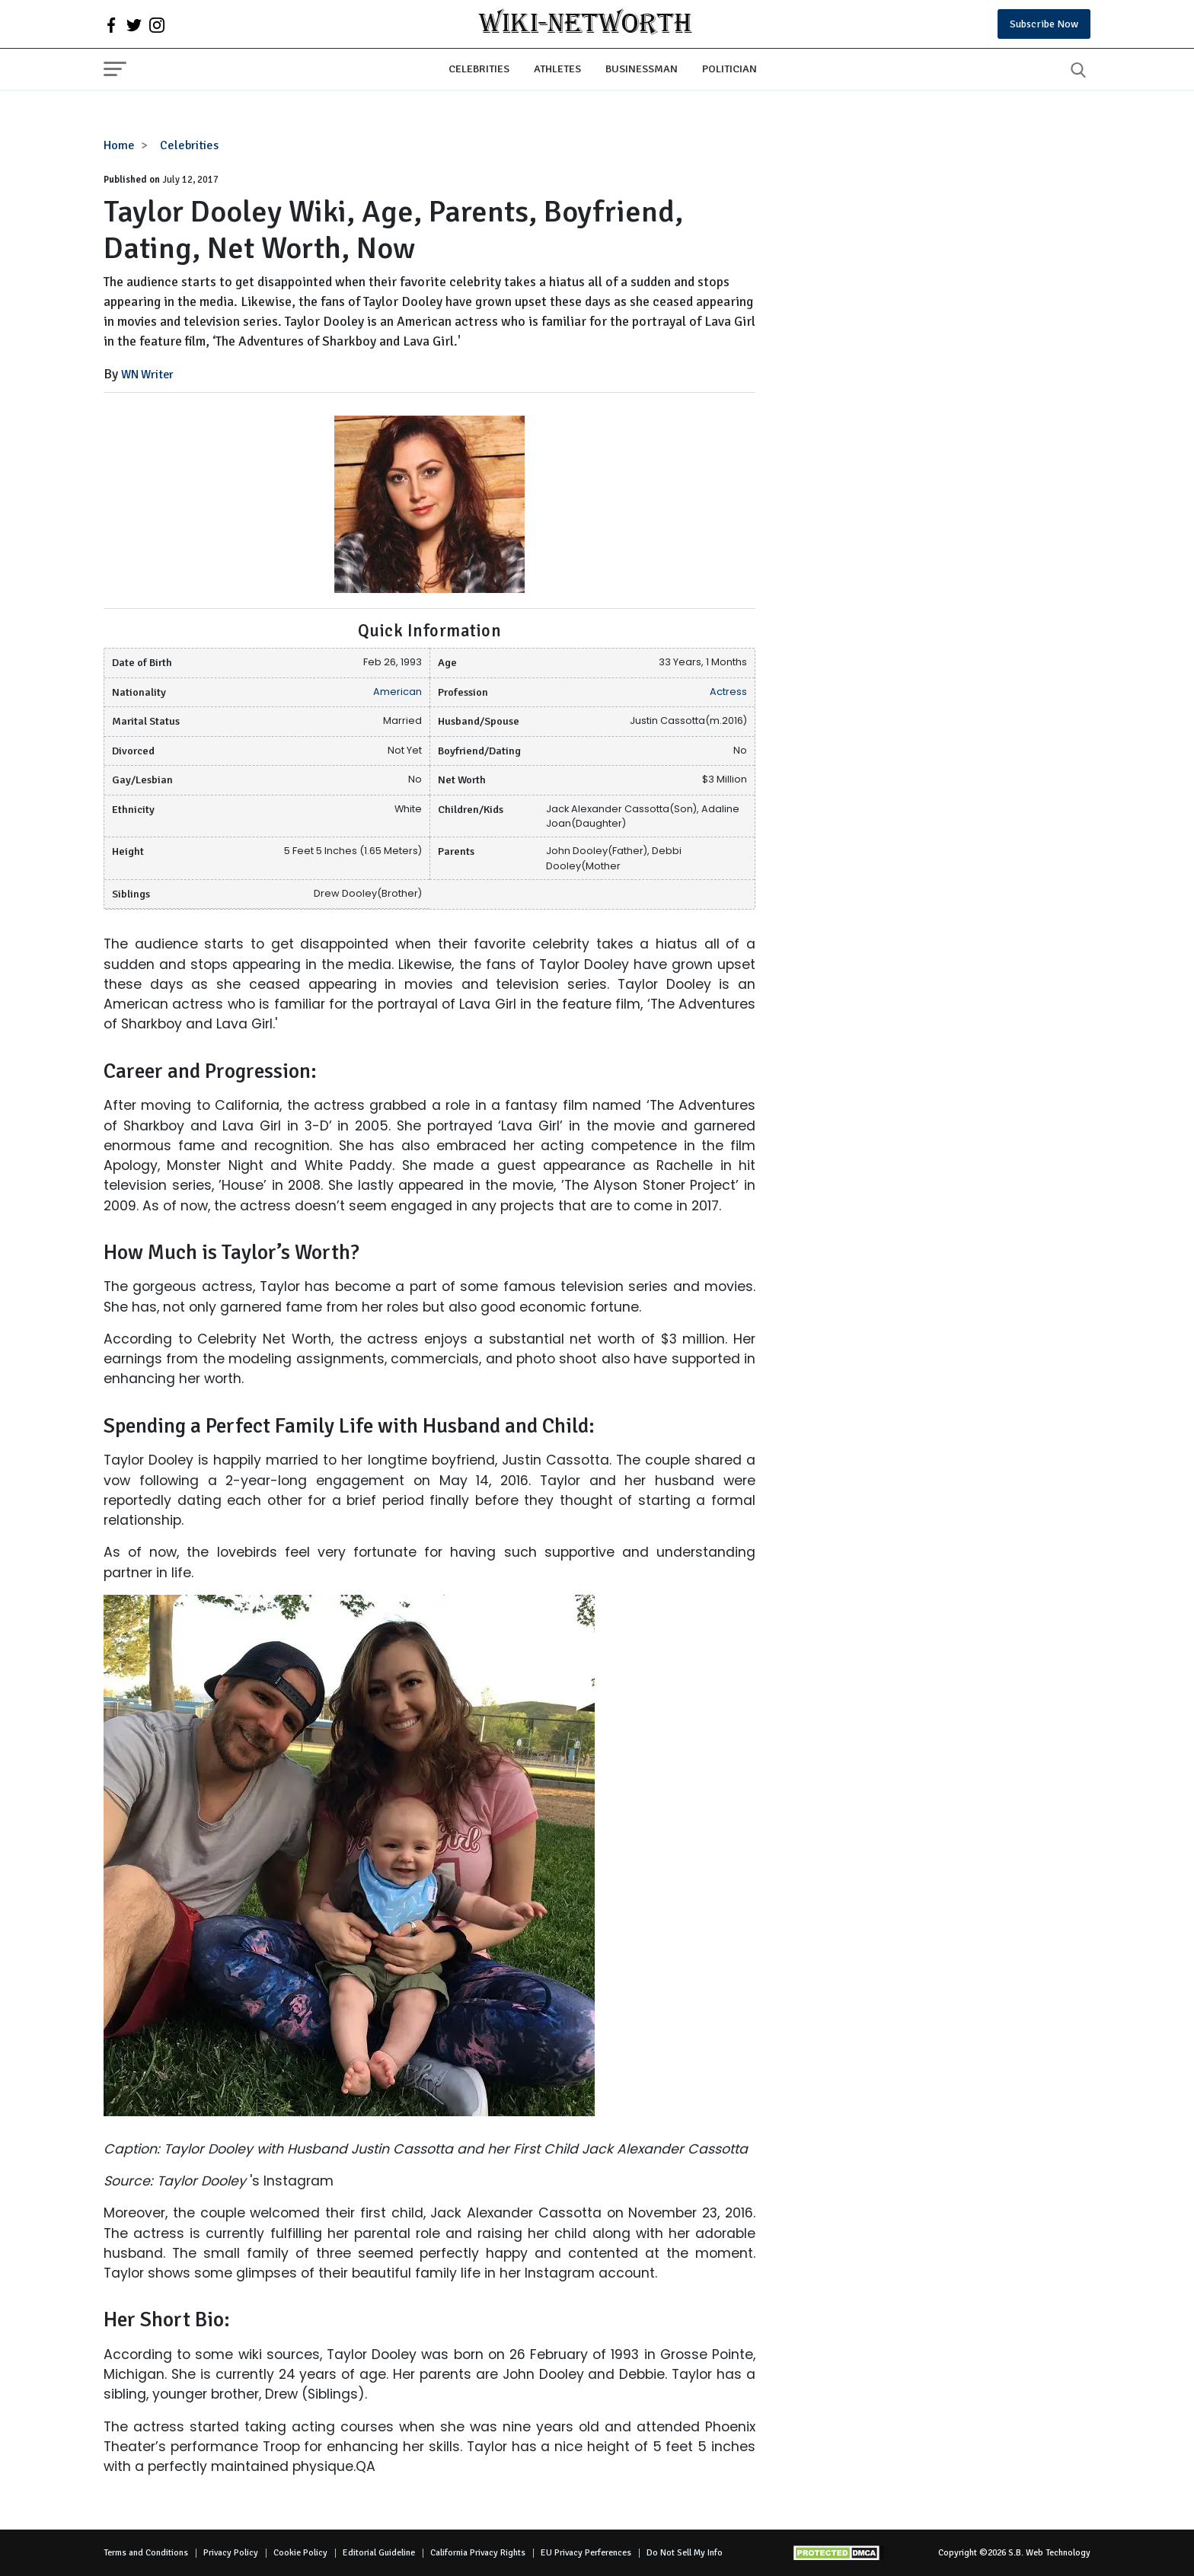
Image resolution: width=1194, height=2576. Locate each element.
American (397, 691)
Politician (729, 68)
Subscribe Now (1044, 24)
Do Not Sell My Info (684, 2552)
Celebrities (479, 68)
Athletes (557, 68)
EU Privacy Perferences (586, 2552)
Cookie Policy (300, 2552)
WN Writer (147, 374)
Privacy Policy (230, 2552)
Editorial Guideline (379, 2552)
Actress (728, 691)
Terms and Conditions (146, 2552)
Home (119, 145)
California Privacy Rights (477, 2552)
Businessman (641, 68)
